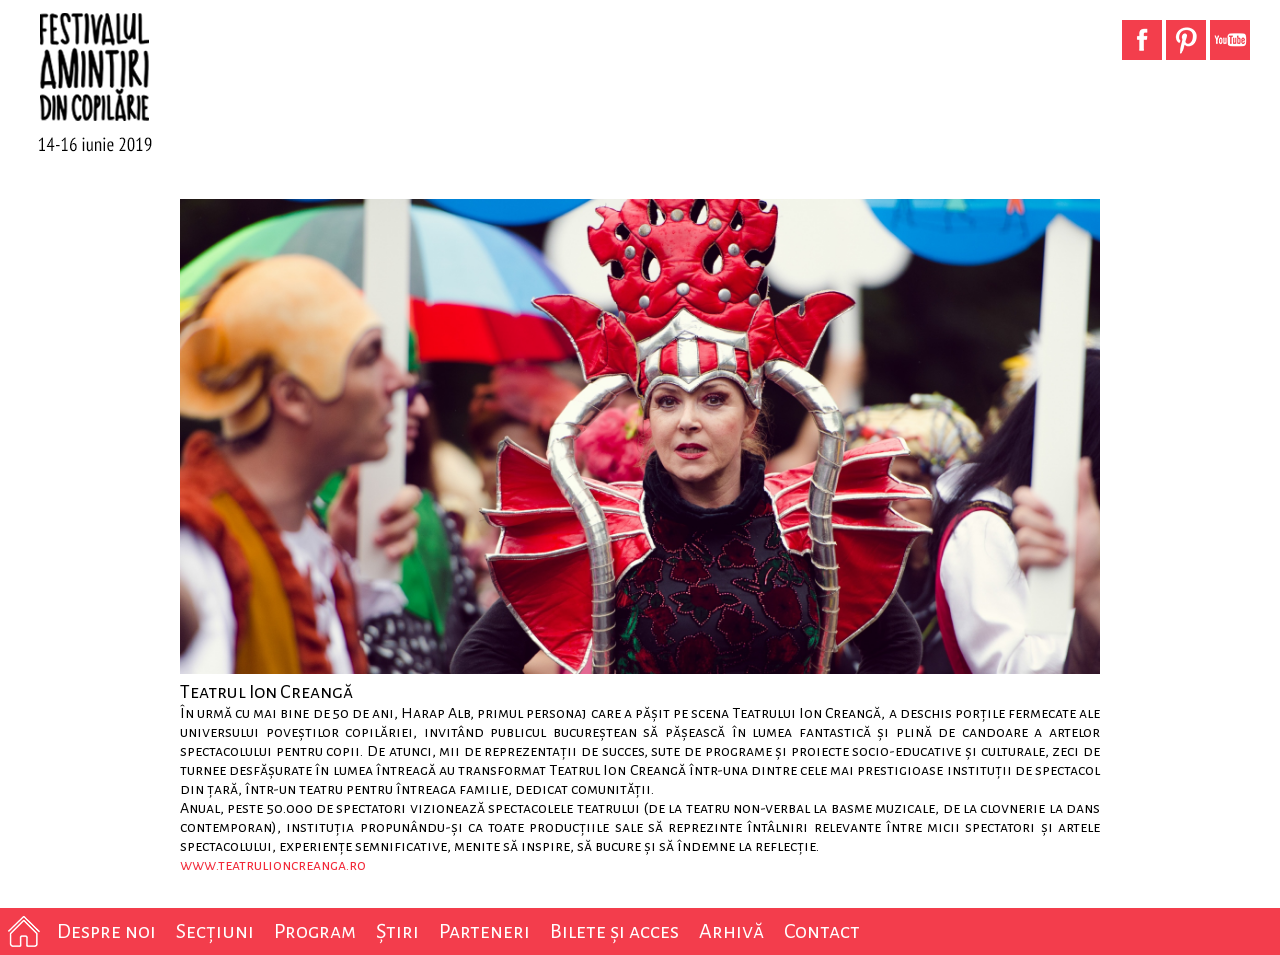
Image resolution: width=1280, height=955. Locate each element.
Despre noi (106, 931)
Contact (822, 931)
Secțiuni (215, 931)
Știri (397, 931)
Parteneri (484, 931)
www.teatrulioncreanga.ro (273, 865)
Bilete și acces (614, 931)
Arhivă (731, 931)
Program (315, 931)
